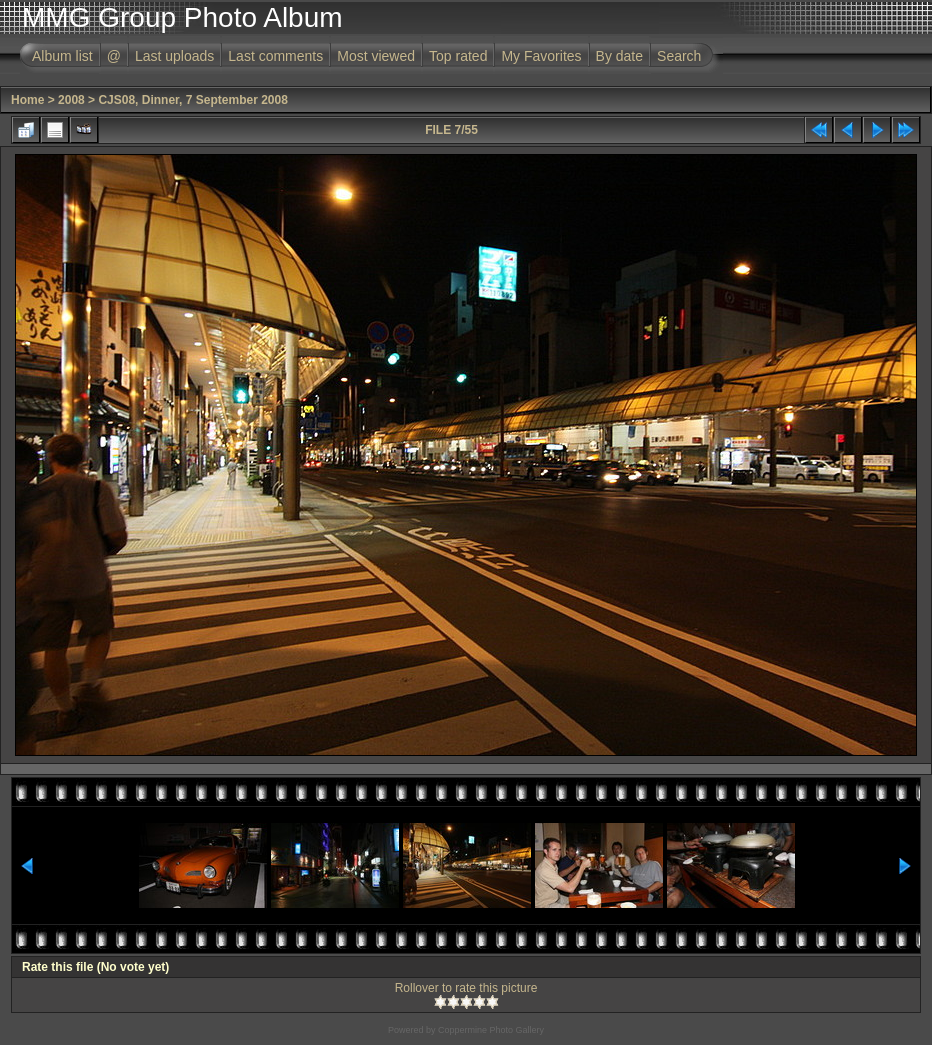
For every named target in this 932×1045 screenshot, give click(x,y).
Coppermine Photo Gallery (491, 1030)
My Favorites (541, 56)
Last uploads (174, 56)
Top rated (458, 56)
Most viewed (376, 56)
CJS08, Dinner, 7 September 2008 (192, 100)
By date (619, 56)
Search (679, 56)
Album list (62, 56)
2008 (71, 100)
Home (27, 100)
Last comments (275, 56)
